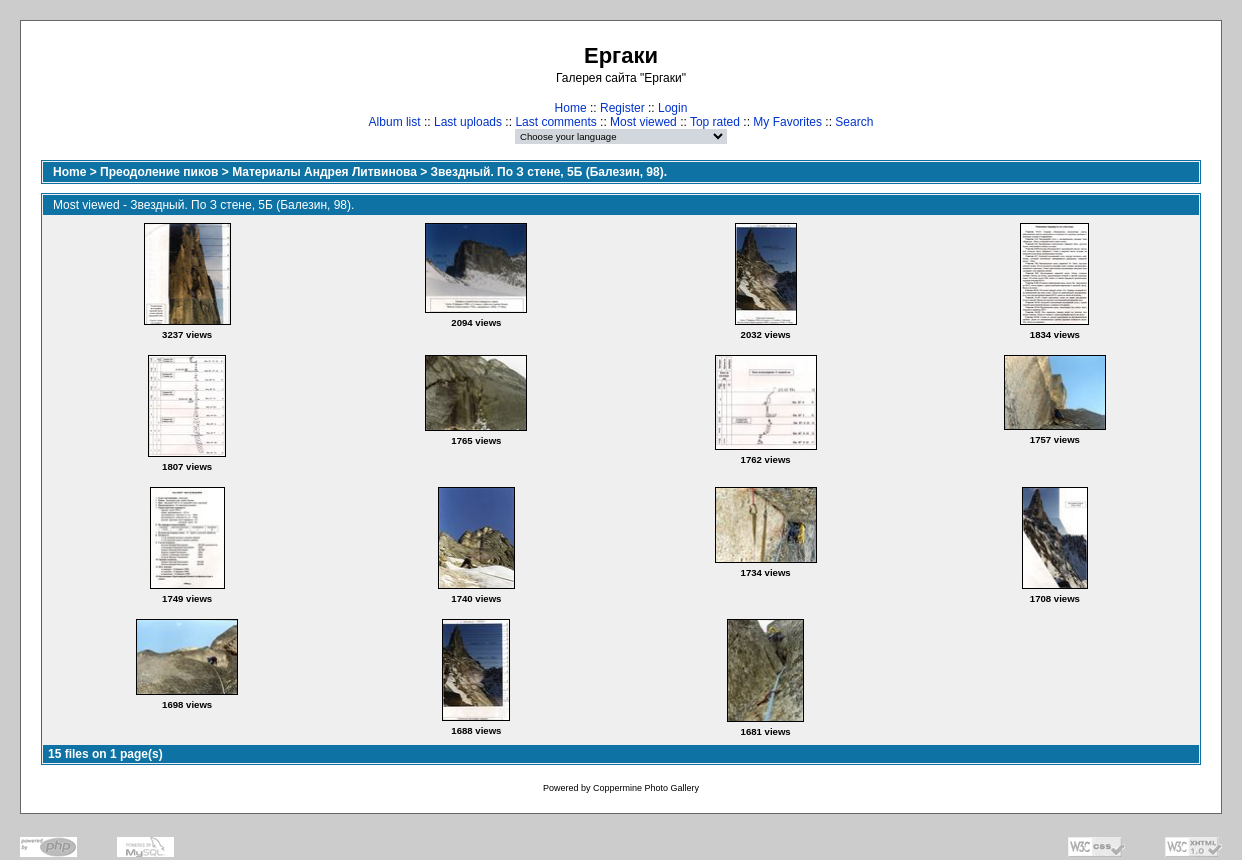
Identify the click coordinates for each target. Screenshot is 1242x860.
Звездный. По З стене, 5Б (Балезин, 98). (549, 172)
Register (622, 108)
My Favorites (787, 122)
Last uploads (468, 122)
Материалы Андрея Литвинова (324, 172)
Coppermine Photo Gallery (646, 788)
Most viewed (643, 122)
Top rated (715, 122)
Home (571, 108)
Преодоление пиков (159, 172)
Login (672, 108)
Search (854, 122)
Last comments (555, 122)
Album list (395, 122)
